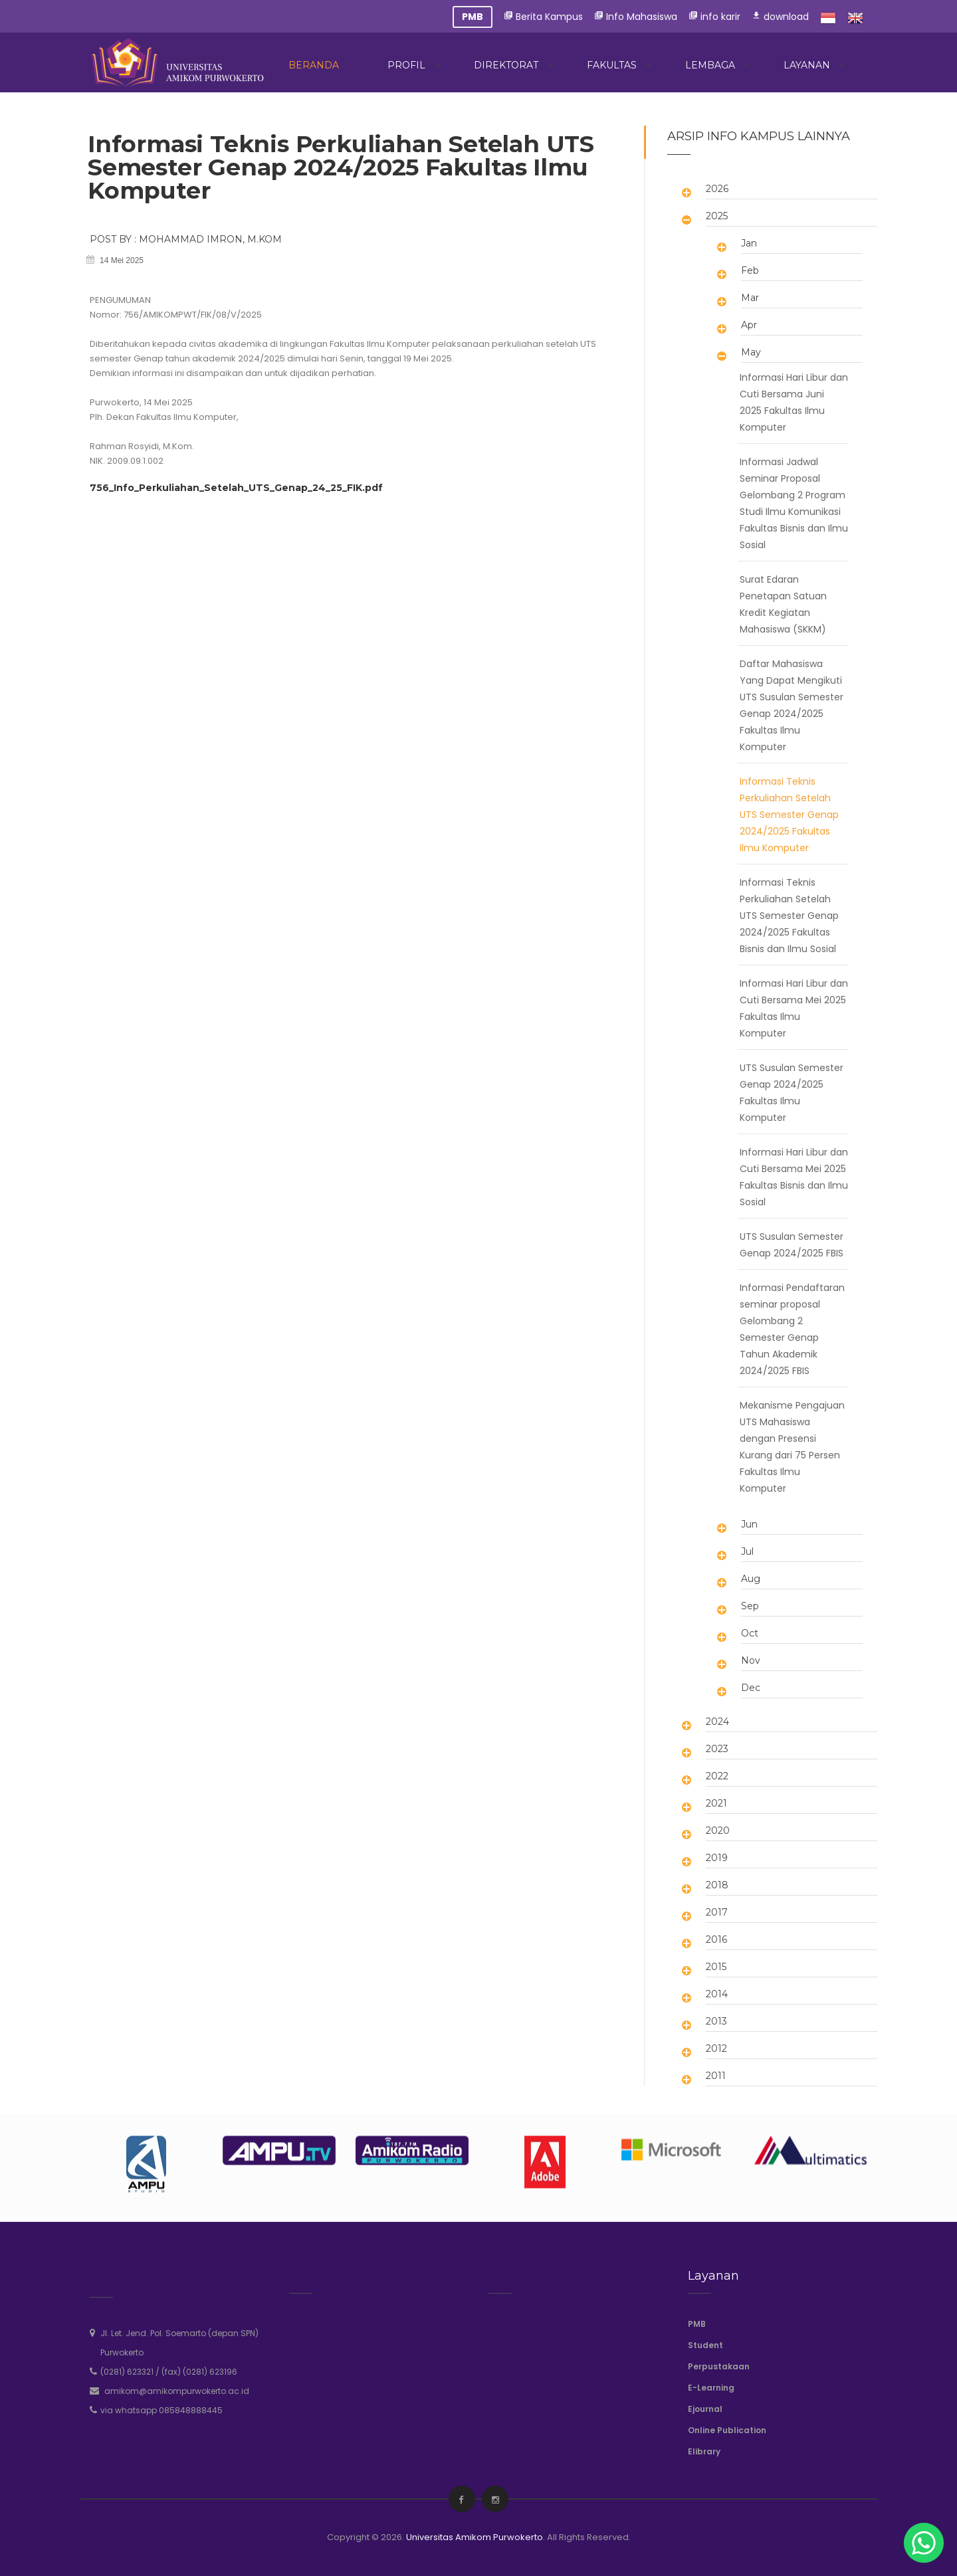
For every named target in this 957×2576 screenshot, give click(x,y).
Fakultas (612, 65)
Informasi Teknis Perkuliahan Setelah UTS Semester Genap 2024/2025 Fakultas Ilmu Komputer (789, 814)
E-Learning (711, 2387)
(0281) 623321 (127, 2371)
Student (705, 2345)
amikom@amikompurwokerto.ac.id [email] (176, 2391)
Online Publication (727, 2430)
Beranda (313, 65)
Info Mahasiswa (635, 16)
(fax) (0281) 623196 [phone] (199, 2371)
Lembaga (710, 65)
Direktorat (506, 65)
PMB (697, 2323)
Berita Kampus (543, 16)
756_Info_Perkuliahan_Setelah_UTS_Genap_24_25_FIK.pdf (236, 488)
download (780, 16)
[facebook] (461, 2500)
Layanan (807, 65)
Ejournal (705, 2409)
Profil (406, 65)
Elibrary (704, 2451)
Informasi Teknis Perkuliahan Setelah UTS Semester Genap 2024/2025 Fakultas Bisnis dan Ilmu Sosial (789, 915)
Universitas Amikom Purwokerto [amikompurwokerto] (474, 2537)
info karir (714, 16)
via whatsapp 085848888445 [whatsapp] (161, 2410)
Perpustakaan (719, 2366)
